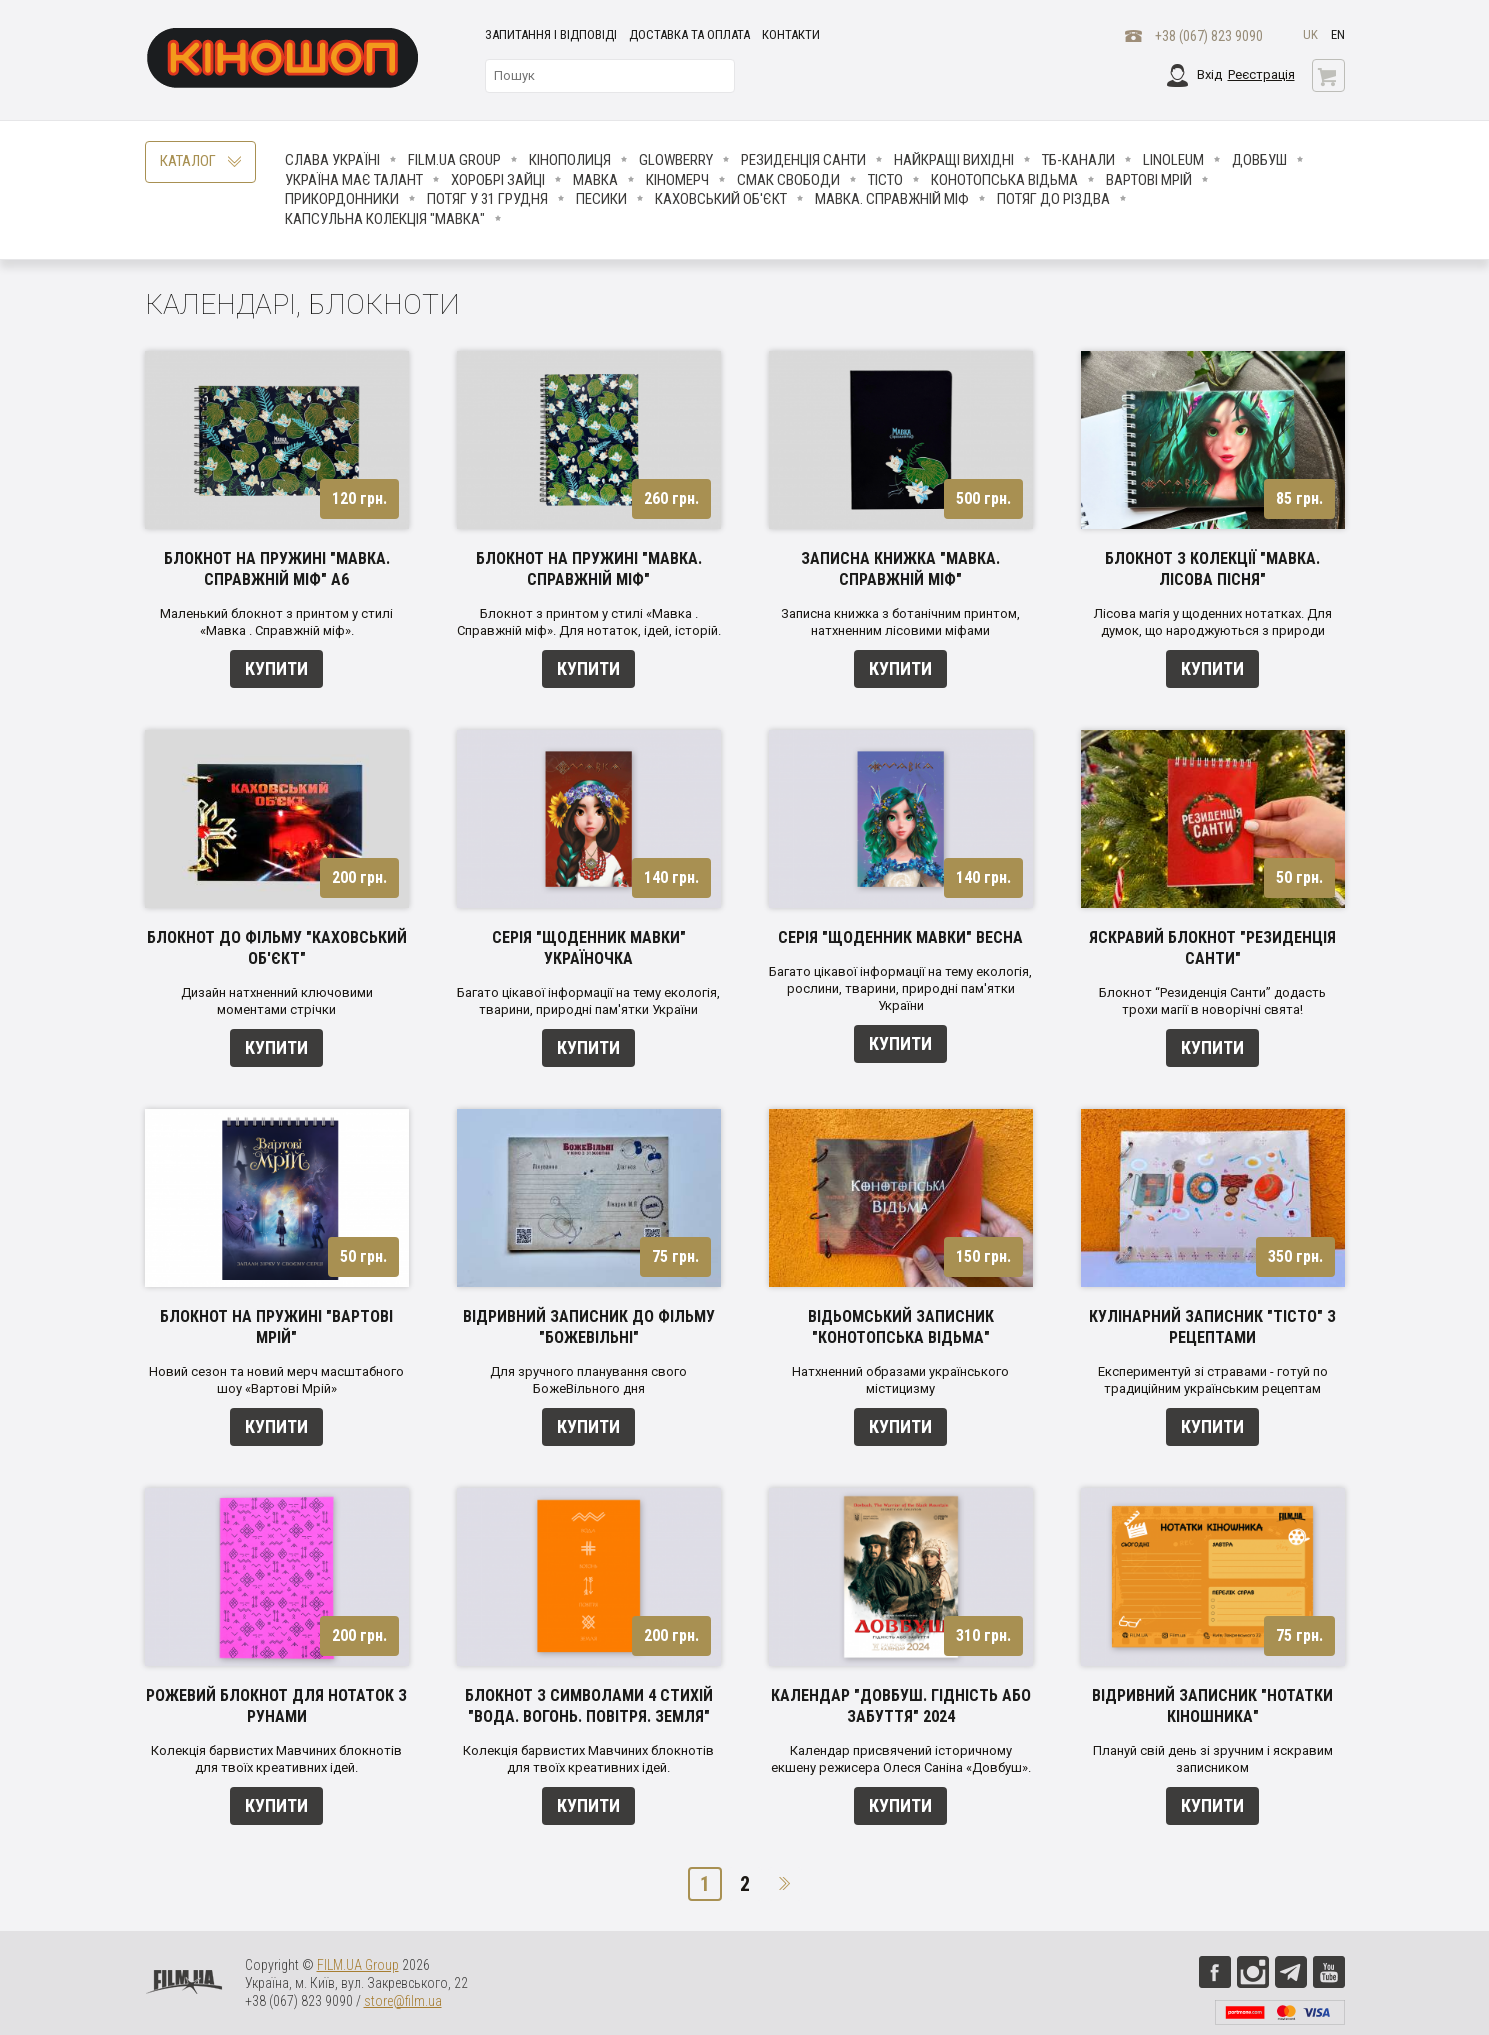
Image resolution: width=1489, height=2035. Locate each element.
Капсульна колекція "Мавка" (385, 219)
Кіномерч (677, 180)
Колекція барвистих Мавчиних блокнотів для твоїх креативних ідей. (276, 1759)
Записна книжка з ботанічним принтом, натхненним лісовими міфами (900, 622)
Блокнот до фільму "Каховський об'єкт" (277, 948)
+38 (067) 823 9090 (1209, 36)
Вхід (1209, 74)
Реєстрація (1261, 74)
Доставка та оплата (689, 34)
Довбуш (1259, 160)
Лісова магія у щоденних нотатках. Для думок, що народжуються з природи (1213, 622)
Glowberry (676, 160)
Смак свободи (788, 180)
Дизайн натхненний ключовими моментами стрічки (277, 1001)
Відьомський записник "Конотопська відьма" (901, 1327)
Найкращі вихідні (954, 160)
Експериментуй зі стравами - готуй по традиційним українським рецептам (1213, 1380)
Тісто (885, 180)
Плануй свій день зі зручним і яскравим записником (1213, 1759)
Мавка (595, 180)
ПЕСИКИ (601, 199)
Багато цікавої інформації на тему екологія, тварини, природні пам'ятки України (588, 1001)
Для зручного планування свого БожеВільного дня (588, 1380)
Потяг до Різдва (1053, 199)
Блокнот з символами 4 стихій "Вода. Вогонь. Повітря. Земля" (589, 1706)
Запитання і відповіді (551, 34)
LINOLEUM (1173, 160)
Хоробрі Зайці (498, 180)
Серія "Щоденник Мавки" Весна (900, 937)
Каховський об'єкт (721, 199)
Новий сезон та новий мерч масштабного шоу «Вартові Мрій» (276, 1380)
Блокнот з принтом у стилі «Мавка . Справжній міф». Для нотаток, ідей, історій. (589, 622)
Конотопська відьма (1004, 180)
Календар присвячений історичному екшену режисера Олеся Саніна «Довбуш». (901, 1759)
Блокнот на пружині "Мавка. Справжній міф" (589, 569)
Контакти (791, 34)
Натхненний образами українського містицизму (900, 1380)
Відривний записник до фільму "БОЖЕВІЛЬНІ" (589, 1327)
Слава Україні (332, 160)
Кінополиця (570, 160)
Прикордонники (342, 199)
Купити (276, 668)
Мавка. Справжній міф (892, 199)
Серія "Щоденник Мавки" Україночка (589, 948)
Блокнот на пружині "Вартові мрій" (276, 1327)
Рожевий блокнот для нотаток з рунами (276, 1706)
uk (1310, 34)
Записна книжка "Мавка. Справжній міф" (900, 569)
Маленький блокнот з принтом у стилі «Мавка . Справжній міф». (276, 622)
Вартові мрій (1149, 180)
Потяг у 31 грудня (487, 199)
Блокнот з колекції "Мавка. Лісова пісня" (1212, 569)
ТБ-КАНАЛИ (1078, 160)
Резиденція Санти (803, 160)
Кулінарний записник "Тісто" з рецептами (1212, 1327)
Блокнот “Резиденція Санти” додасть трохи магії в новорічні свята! (1212, 1001)
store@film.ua (403, 2001)
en (1338, 34)
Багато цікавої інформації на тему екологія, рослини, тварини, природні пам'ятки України (900, 988)
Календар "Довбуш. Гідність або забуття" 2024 (901, 1706)
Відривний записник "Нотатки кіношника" (1212, 1706)
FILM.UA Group (454, 160)
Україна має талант (354, 180)
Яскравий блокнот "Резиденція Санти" (1212, 948)
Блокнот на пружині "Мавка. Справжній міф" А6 (277, 569)
